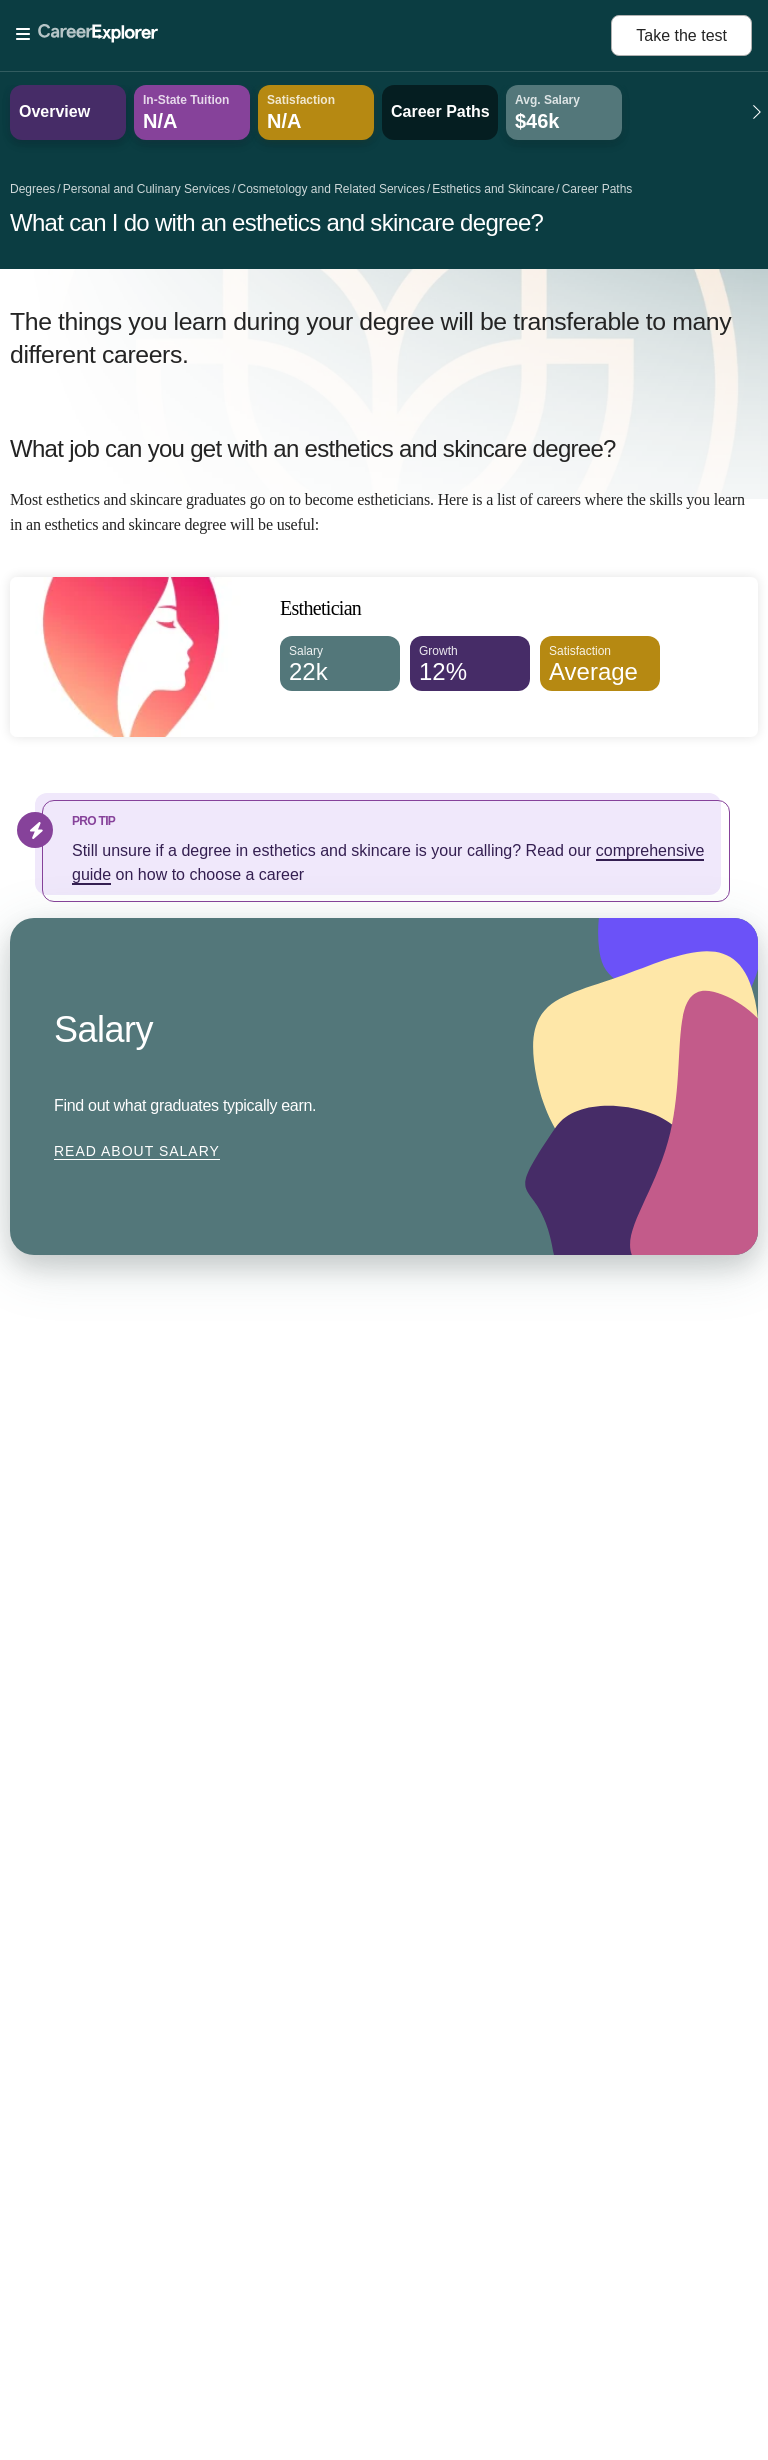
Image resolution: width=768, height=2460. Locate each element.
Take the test (681, 35)
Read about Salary (137, 1151)
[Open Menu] (313, 35)
